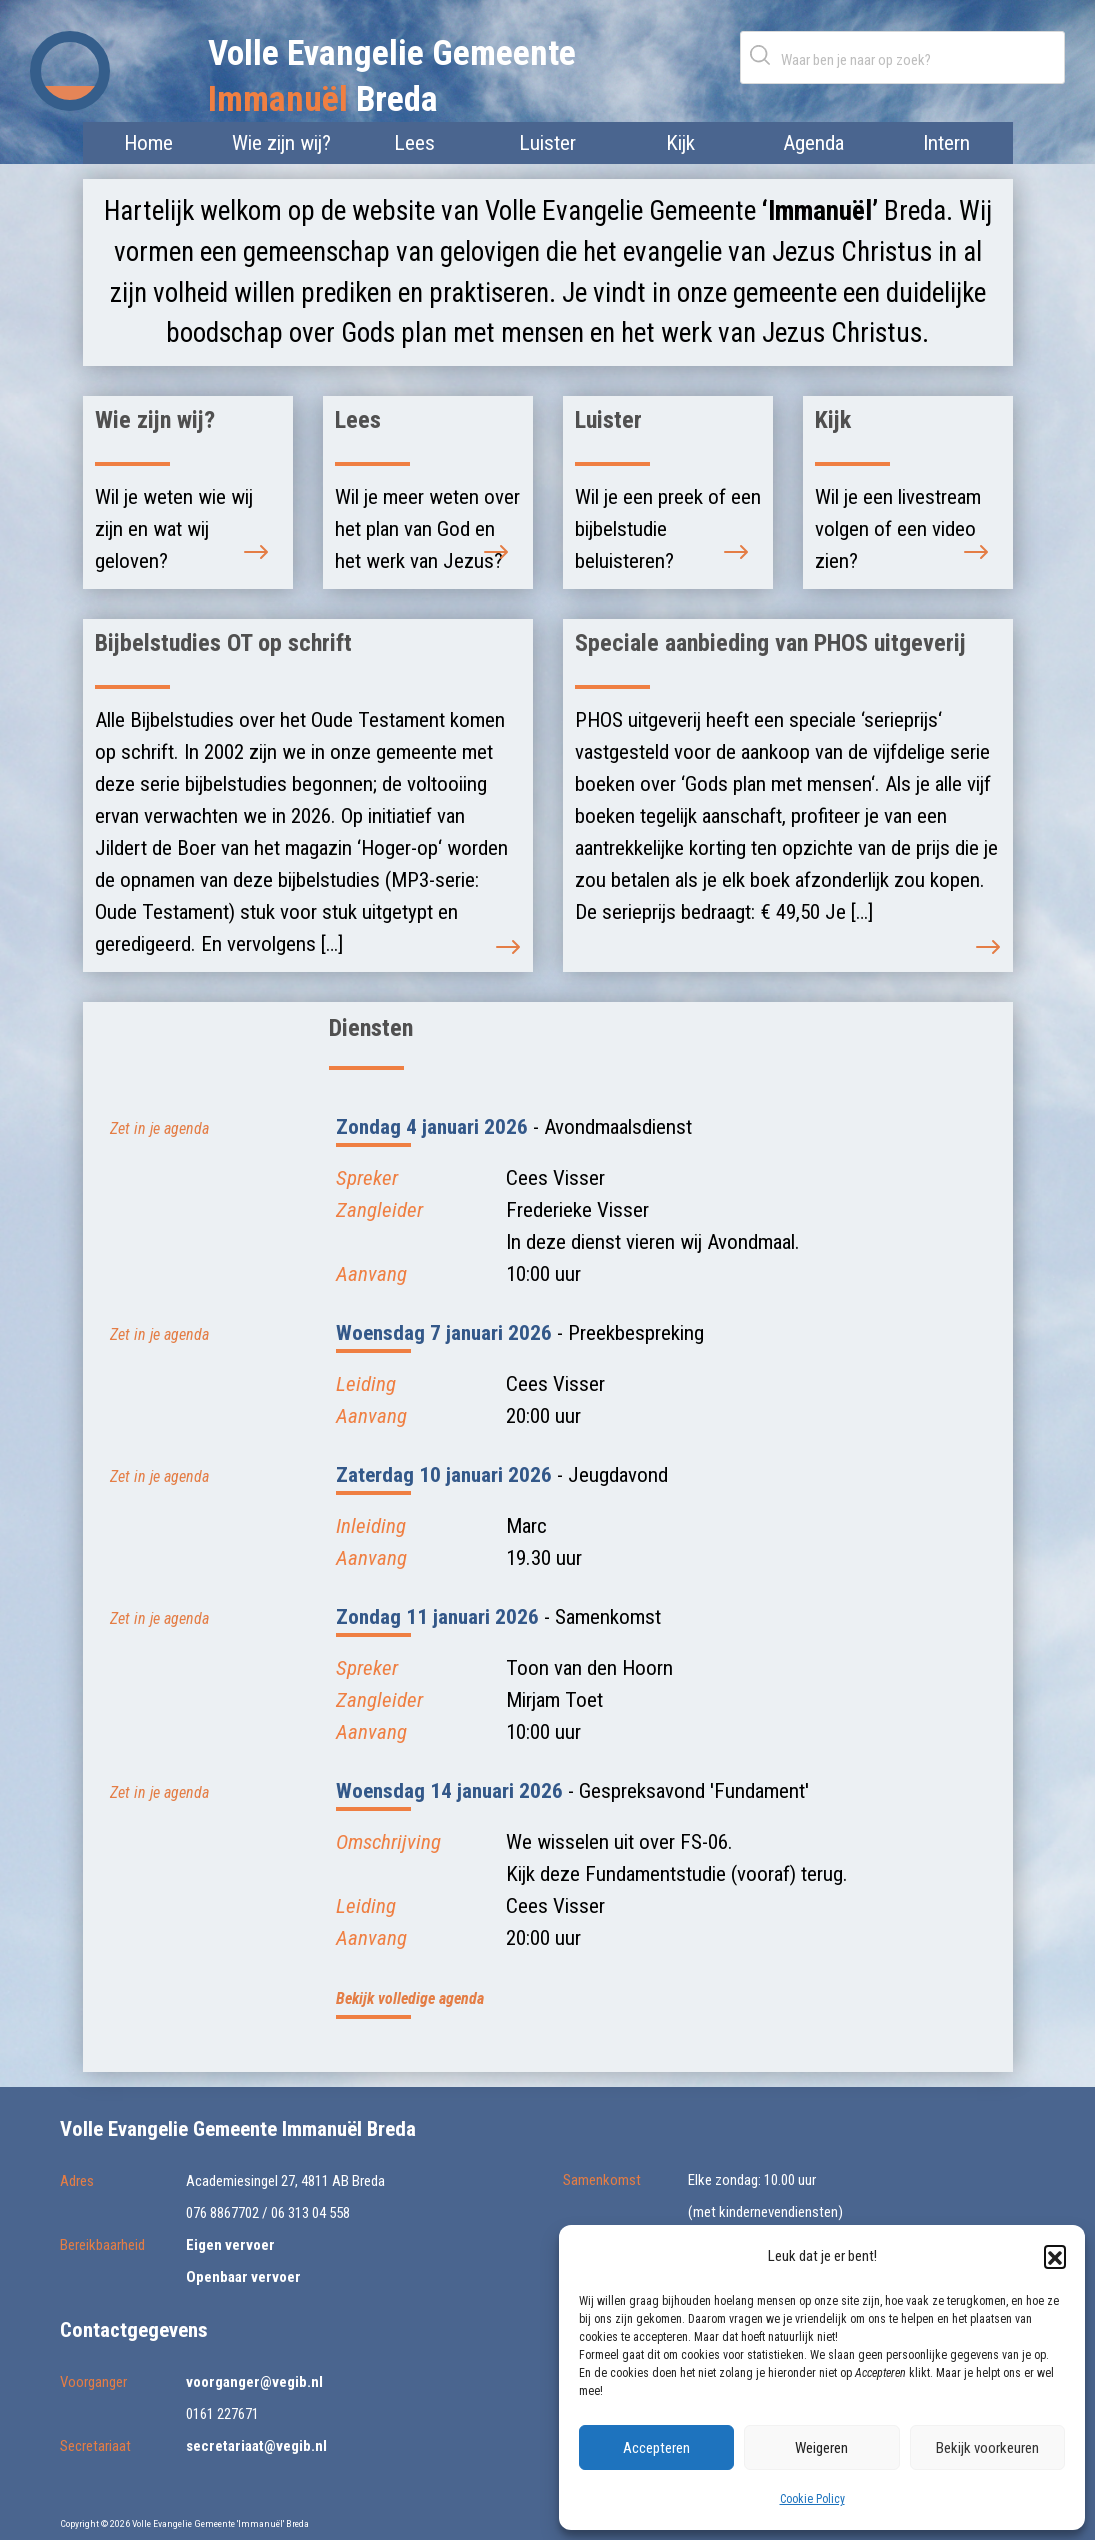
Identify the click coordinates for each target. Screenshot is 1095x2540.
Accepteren (656, 2448)
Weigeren (821, 2448)
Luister (547, 143)
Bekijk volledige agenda (410, 1998)
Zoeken (764, 54)
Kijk (680, 143)
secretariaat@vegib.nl (256, 2446)
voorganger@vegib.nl (254, 2382)
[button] (1055, 2256)
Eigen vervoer (230, 2245)
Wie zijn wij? (281, 143)
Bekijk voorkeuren (987, 2448)
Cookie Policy (812, 2499)
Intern (946, 143)
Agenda (813, 143)
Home (148, 143)
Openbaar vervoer (243, 2277)
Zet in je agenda (159, 1128)
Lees (414, 143)
